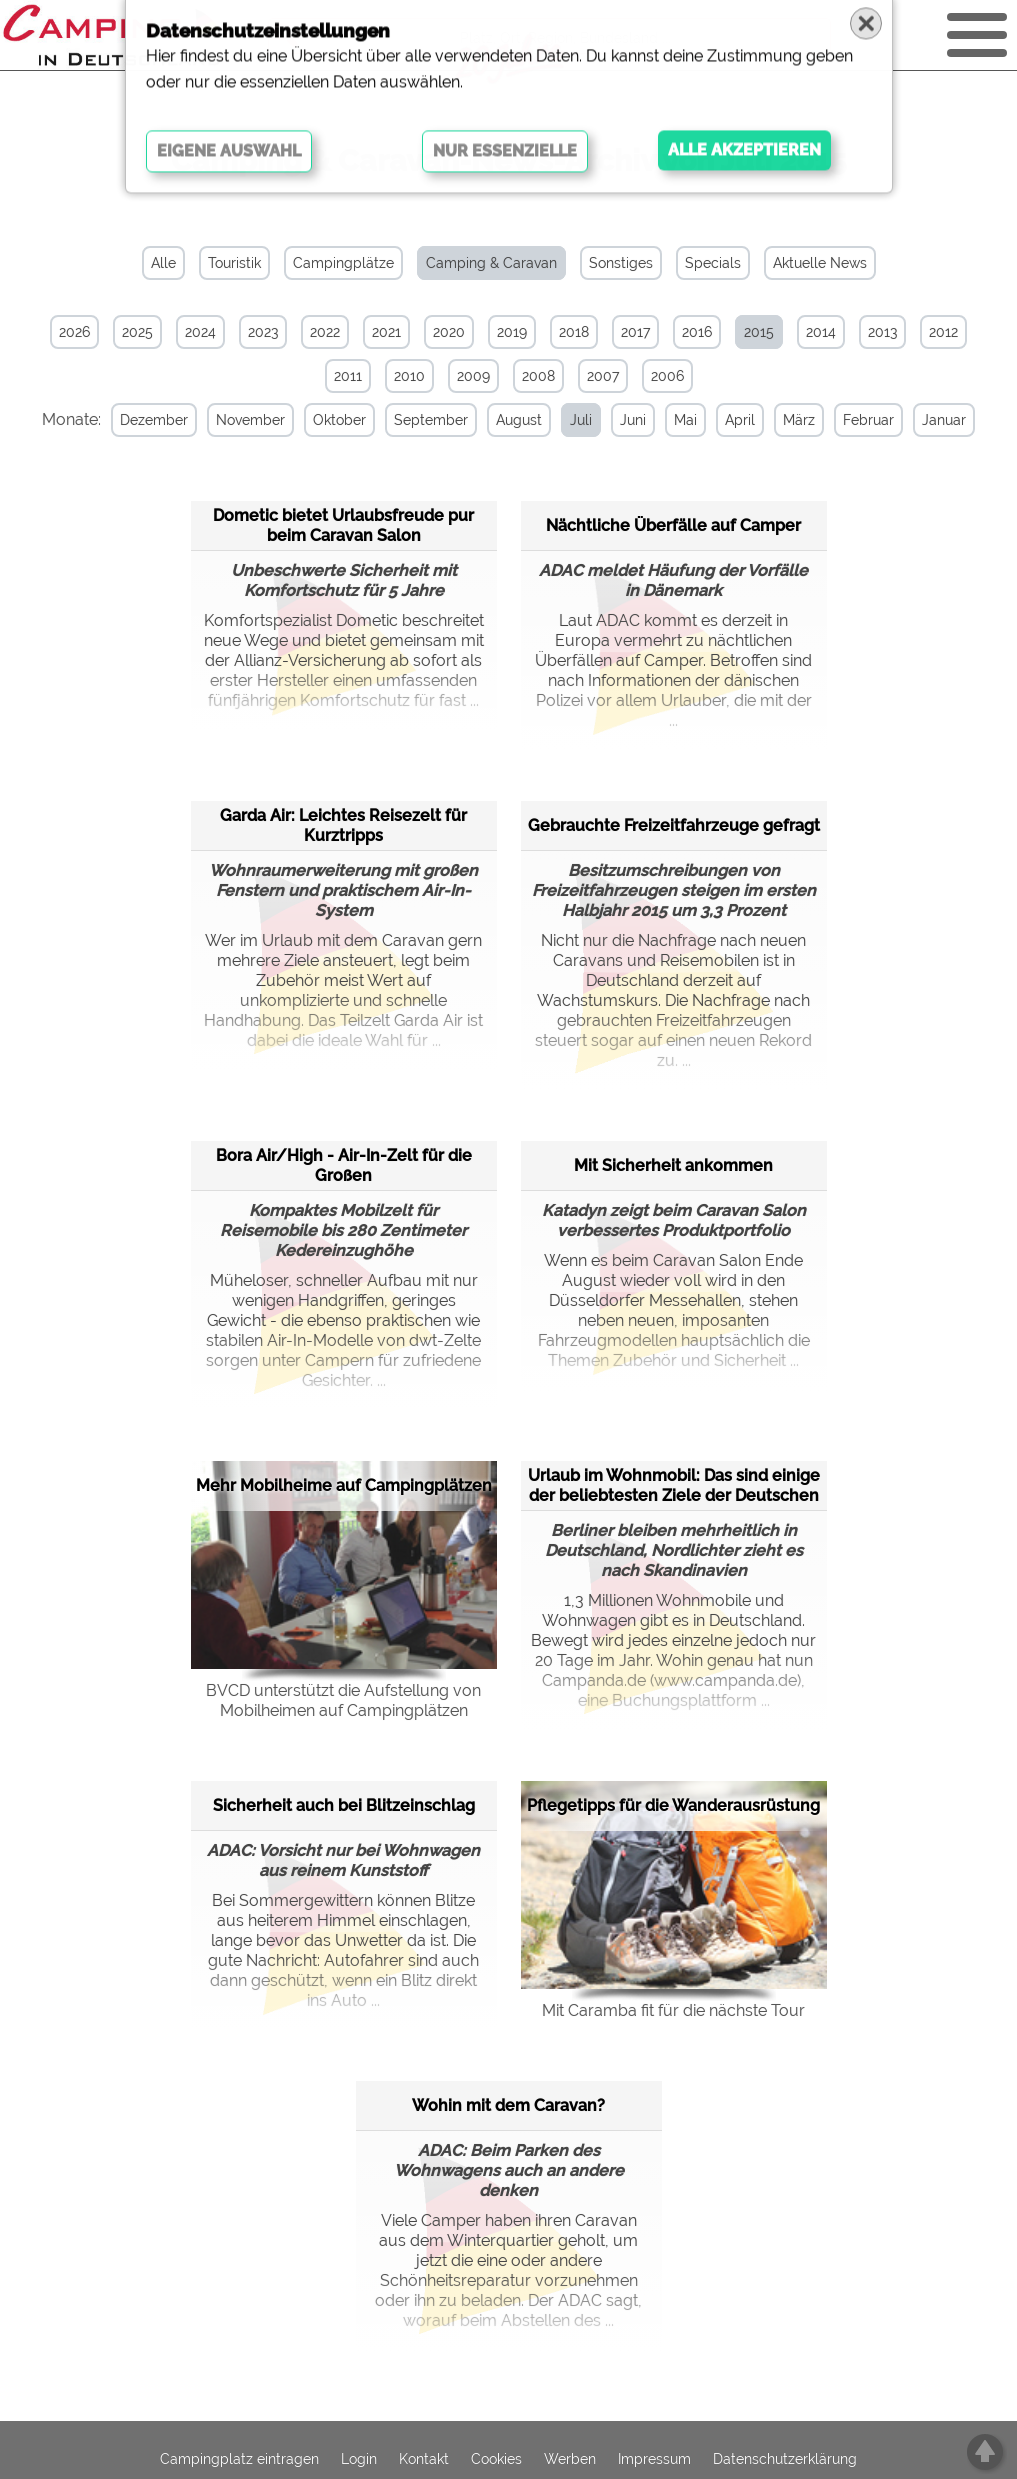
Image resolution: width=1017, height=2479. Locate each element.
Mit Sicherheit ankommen (673, 1164)
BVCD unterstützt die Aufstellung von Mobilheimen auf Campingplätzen (343, 1699)
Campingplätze (343, 263)
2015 (759, 332)
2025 (137, 332)
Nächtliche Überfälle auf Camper (673, 524)
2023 (263, 332)
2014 (821, 332)
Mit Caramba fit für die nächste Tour (673, 2009)
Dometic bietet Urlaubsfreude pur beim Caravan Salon (343, 524)
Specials (713, 263)
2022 (325, 332)
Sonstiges (621, 263)
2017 (635, 332)
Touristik (234, 263)
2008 (538, 376)
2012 (943, 332)
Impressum (654, 2458)
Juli (577, 420)
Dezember (150, 420)
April (736, 420)
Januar (940, 420)
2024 (200, 332)
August (515, 420)
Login (359, 2458)
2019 (512, 332)
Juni (629, 420)
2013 (882, 332)
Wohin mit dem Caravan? (508, 2104)
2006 (667, 376)
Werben (570, 2458)
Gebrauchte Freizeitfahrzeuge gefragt (674, 824)
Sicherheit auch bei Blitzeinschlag (344, 1804)
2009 (473, 376)
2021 (386, 332)
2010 (409, 376)
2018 (574, 332)
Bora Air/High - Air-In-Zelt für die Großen (344, 1164)
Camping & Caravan (491, 263)
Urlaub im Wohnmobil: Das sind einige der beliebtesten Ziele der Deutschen (674, 1484)
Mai (681, 420)
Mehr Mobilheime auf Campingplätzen (344, 1485)
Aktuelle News (820, 263)
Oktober (335, 420)
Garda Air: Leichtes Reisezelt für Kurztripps (343, 824)
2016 (697, 332)
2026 (74, 332)
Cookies (496, 2458)
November (246, 420)
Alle (163, 263)
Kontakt (424, 2458)
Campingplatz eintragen (239, 2458)
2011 (348, 376)
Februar (864, 420)
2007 (603, 376)
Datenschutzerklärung (785, 2458)
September (427, 420)
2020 (449, 332)
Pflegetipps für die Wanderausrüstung (673, 1805)
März (795, 420)
